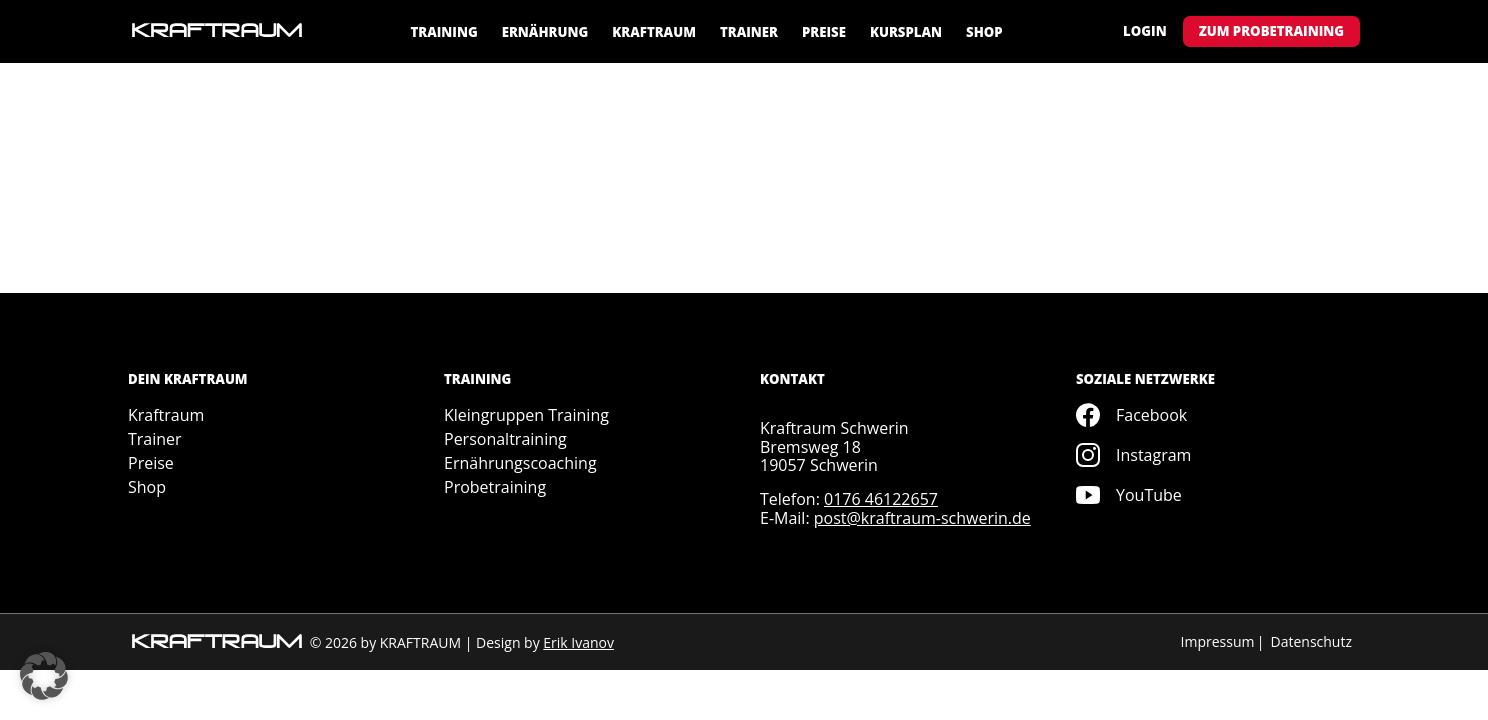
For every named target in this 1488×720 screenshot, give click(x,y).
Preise (824, 32)
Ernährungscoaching (520, 463)
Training (443, 32)
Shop (984, 32)
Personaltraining (505, 439)
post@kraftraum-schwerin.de (922, 518)
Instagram (1133, 455)
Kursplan (906, 32)
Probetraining (495, 487)
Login (1145, 31)
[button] (44, 676)
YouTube (1129, 495)
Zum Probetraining (1271, 31)
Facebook (1131, 415)
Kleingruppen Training (526, 415)
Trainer (749, 32)
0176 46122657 (881, 499)
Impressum (1218, 641)
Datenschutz (1311, 641)
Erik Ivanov (578, 642)
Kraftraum (654, 32)
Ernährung (545, 32)
